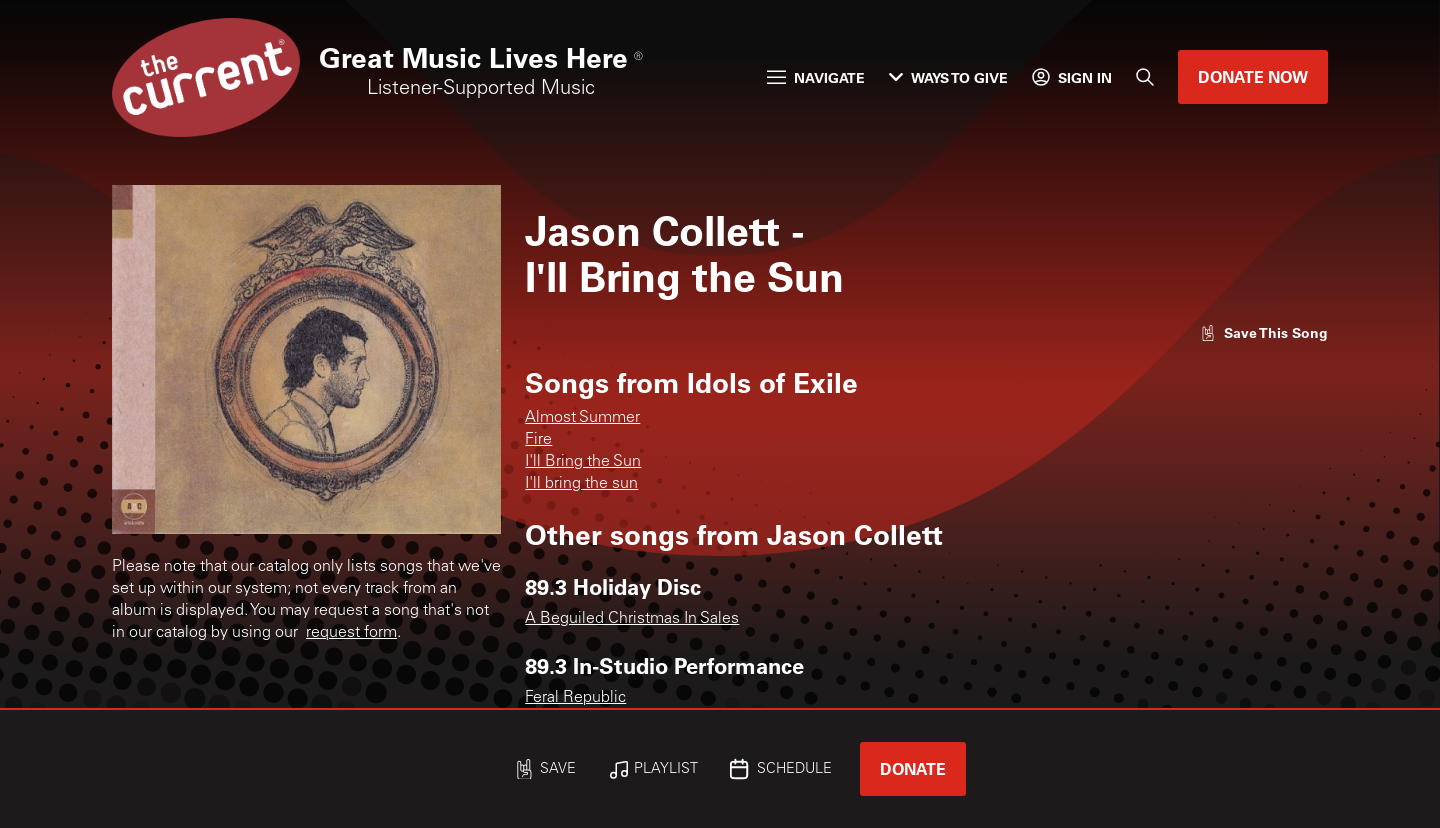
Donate (913, 768)
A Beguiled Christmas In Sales (632, 619)
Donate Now (1253, 76)
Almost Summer (582, 418)
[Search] (1145, 77)
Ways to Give (948, 77)
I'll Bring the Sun (583, 462)
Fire (538, 440)
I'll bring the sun (581, 484)
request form (351, 633)
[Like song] (1264, 332)
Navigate (816, 77)
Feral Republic (575, 698)
